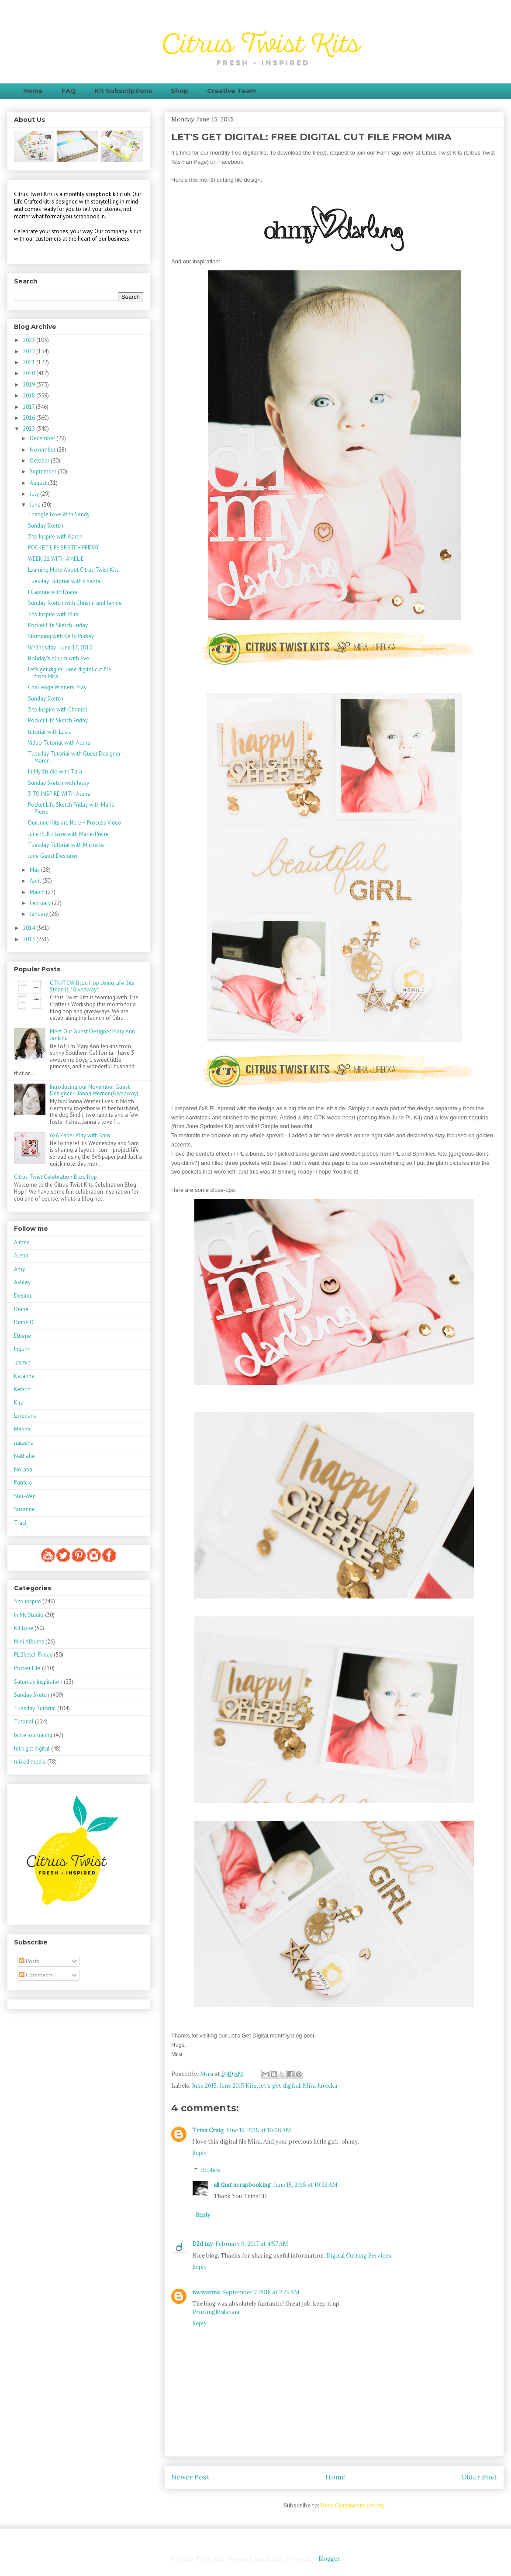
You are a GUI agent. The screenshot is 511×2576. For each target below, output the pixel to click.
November (43, 449)
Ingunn (22, 1349)
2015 (29, 428)
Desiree (23, 1295)
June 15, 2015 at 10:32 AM (305, 2185)
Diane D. (24, 1322)
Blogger (328, 2558)
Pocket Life (27, 1668)
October (40, 460)
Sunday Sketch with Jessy (58, 783)
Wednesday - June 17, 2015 (60, 647)
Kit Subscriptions (123, 91)
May (35, 870)
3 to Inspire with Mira (53, 614)
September (44, 471)
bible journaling (33, 1735)
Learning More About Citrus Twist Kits (73, 569)
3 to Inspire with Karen (55, 536)
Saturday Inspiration (38, 1681)
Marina (22, 1429)
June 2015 (204, 2085)
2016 (29, 417)
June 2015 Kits (238, 2085)
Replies (210, 2170)
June (36, 504)
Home (33, 91)
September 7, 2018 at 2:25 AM (261, 2292)
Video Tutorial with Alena (59, 742)
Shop (179, 91)
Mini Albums (29, 1641)
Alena (21, 1255)
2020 (29, 373)
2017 (29, 407)
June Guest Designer (53, 856)
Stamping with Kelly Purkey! (62, 636)
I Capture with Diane (52, 592)
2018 (29, 395)
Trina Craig (208, 2130)
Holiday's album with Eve (58, 658)
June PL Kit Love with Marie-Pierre (68, 834)
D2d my (202, 2244)
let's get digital (279, 2085)
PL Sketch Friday (33, 1654)
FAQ (69, 91)
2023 (29, 340)
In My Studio (29, 1615)
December (43, 438)
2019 (29, 384)
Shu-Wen (25, 1496)
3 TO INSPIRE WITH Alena (59, 794)
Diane (21, 1309)
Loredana (25, 1415)
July (35, 493)
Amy (19, 1269)
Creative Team (231, 91)
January (39, 914)
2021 (29, 362)
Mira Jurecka (320, 2085)
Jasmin (22, 1362)
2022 (29, 351)
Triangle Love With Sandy (59, 514)
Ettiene (22, 1336)
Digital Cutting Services (358, 2255)
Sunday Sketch (45, 525)
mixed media (30, 1761)
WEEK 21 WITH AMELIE (56, 559)
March (38, 892)
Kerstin (22, 1389)
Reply (199, 2153)
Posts (29, 1961)
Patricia (23, 1482)
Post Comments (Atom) (353, 2505)
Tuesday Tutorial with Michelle (66, 845)
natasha (24, 1443)
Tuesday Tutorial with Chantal (65, 581)
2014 (29, 928)
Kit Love (23, 1628)
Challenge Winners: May (57, 687)
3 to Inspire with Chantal (57, 709)
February (41, 903)
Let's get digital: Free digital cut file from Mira (69, 673)
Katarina (24, 1376)
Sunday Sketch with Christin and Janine (75, 603)
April (36, 880)
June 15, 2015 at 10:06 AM (258, 2130)
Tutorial (24, 1721)
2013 (29, 939)
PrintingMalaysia (215, 2312)
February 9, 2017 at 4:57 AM (251, 2244)
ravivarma (206, 2292)
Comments (36, 1975)
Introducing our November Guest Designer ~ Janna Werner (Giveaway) (94, 1090)
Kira (19, 1402)
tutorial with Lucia (50, 732)
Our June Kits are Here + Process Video (74, 822)
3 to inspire (27, 1601)
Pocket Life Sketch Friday (58, 625)
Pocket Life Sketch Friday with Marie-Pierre (72, 808)
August (39, 483)
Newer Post (190, 2476)
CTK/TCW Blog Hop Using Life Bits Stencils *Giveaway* (92, 986)
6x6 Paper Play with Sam (80, 1135)
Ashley (22, 1282)
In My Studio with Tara (55, 771)
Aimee (22, 1242)
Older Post (479, 2476)
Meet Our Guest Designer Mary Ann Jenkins (92, 1035)
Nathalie (24, 1456)
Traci (20, 1522)
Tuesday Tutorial (35, 1708)
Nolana (23, 1469)
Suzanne (24, 1509)
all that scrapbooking (242, 2185)
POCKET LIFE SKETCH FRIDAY (63, 547)
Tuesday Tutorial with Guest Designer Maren (74, 757)
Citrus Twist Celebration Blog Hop (55, 1177)
